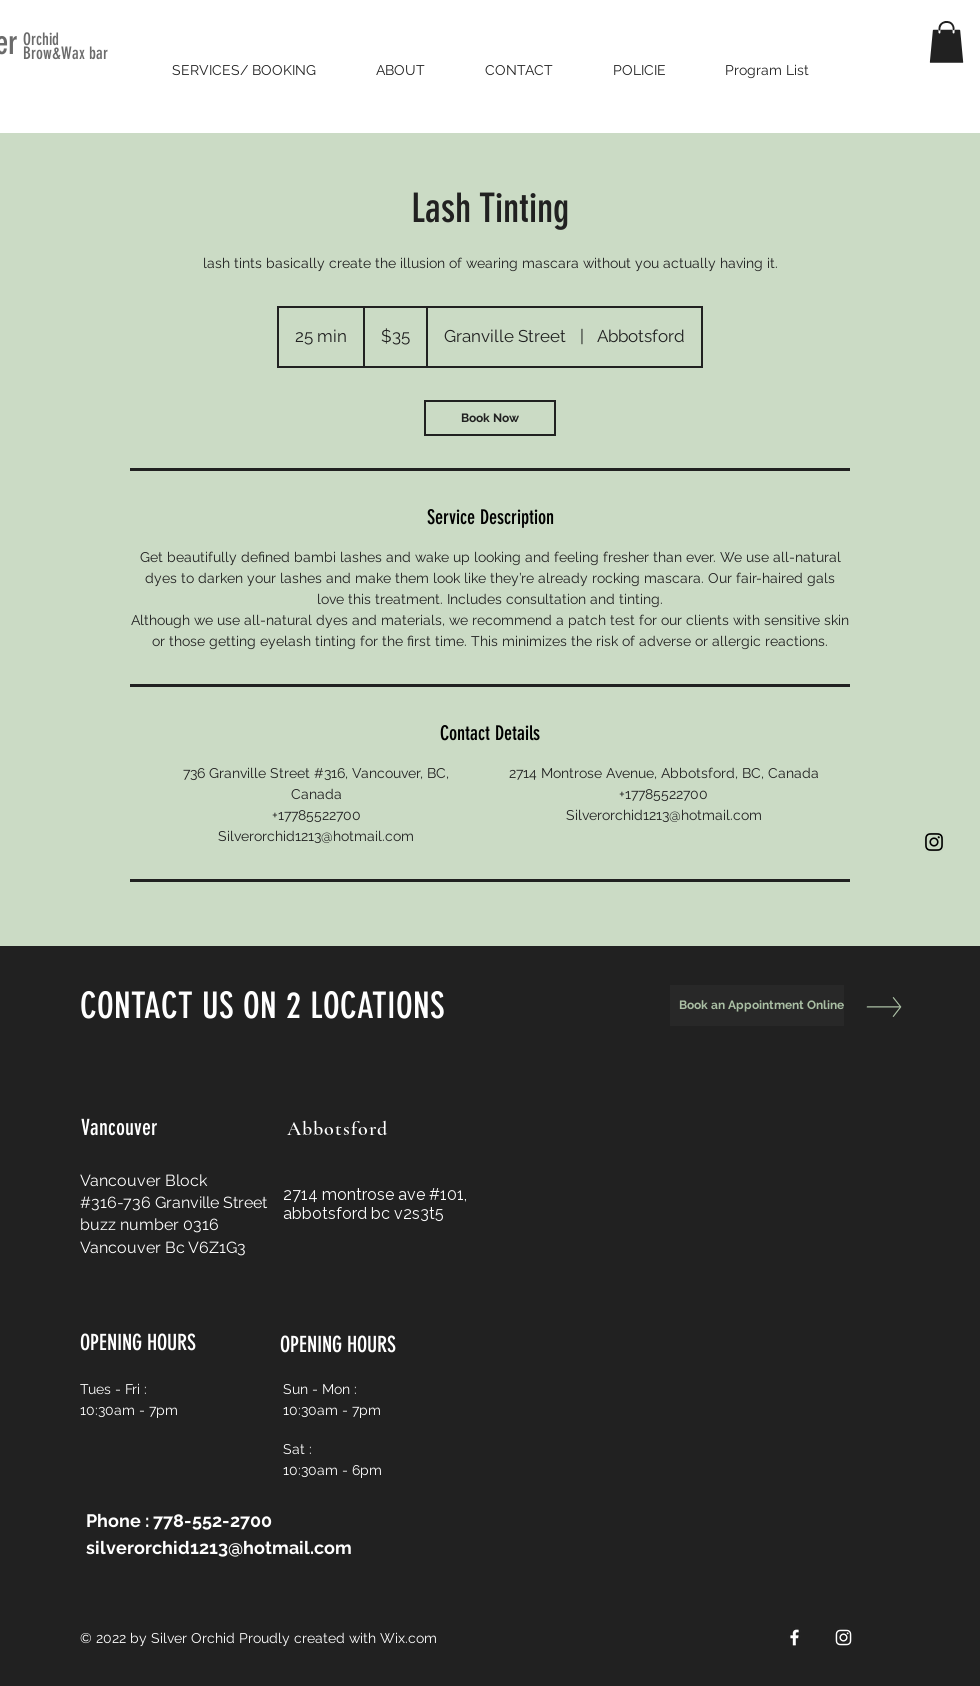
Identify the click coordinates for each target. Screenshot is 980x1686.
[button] (946, 42)
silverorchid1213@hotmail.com (219, 1547)
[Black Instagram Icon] (934, 842)
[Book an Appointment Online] (757, 1005)
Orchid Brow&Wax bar (65, 46)
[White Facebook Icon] (794, 1637)
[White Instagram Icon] (843, 1637)
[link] (490, 418)
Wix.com (408, 1638)
